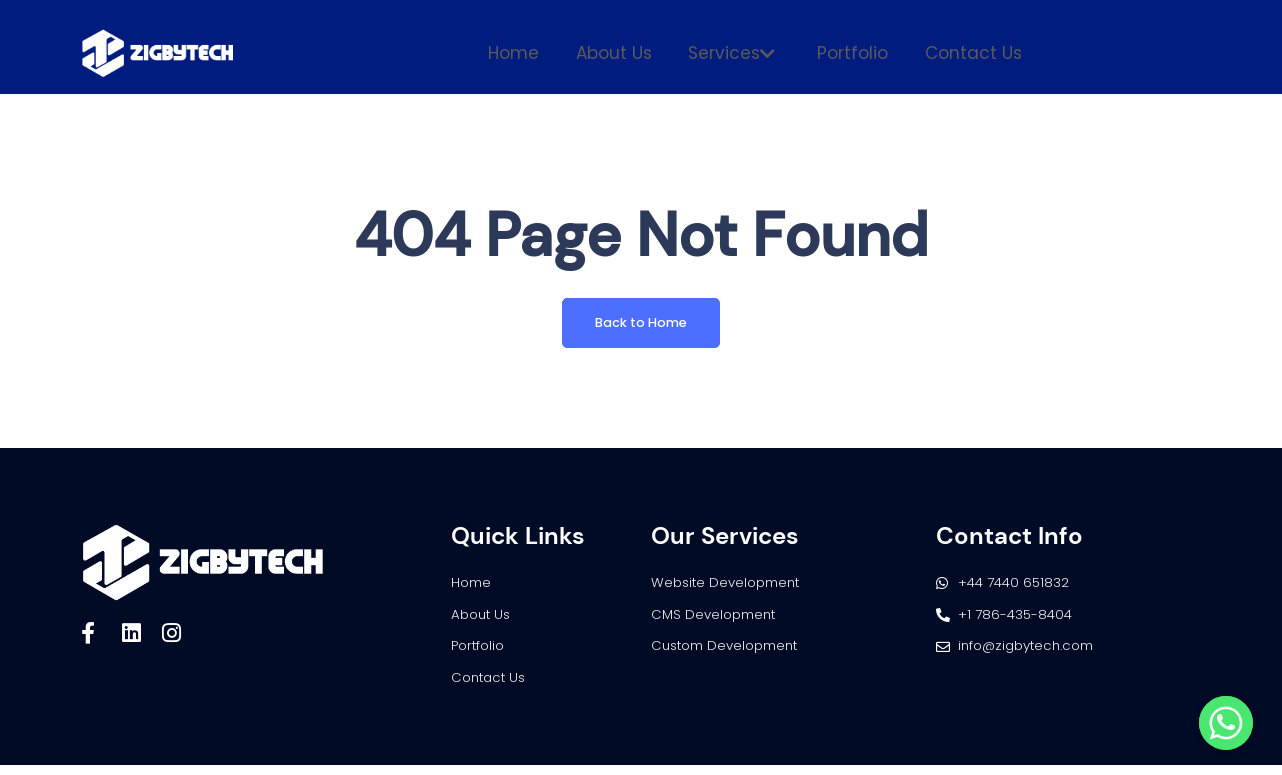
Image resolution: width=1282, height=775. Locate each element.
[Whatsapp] (1226, 723)
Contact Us (960, 53)
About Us (620, 53)
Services (731, 53)
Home (526, 53)
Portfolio (846, 53)
